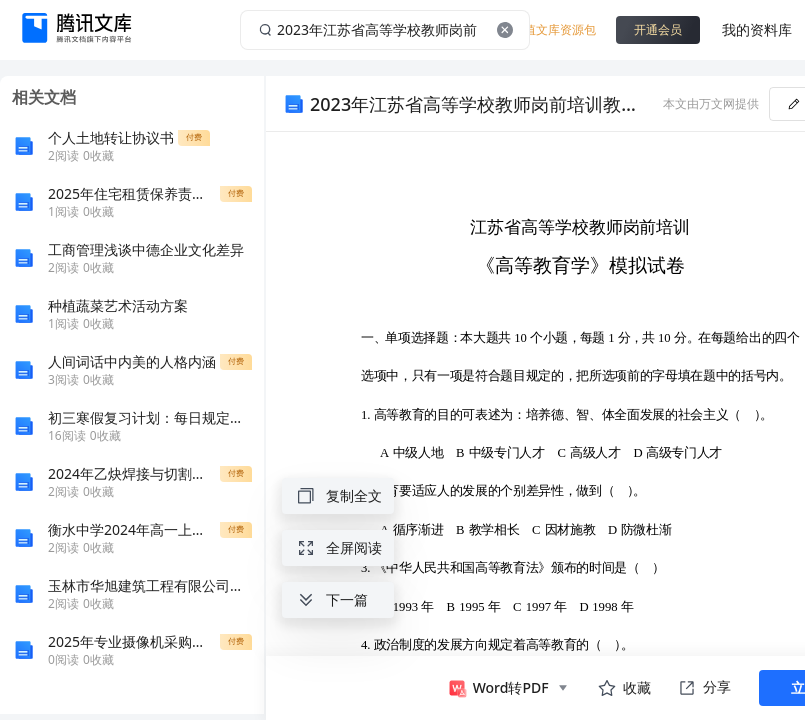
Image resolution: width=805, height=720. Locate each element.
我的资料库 (757, 29)
